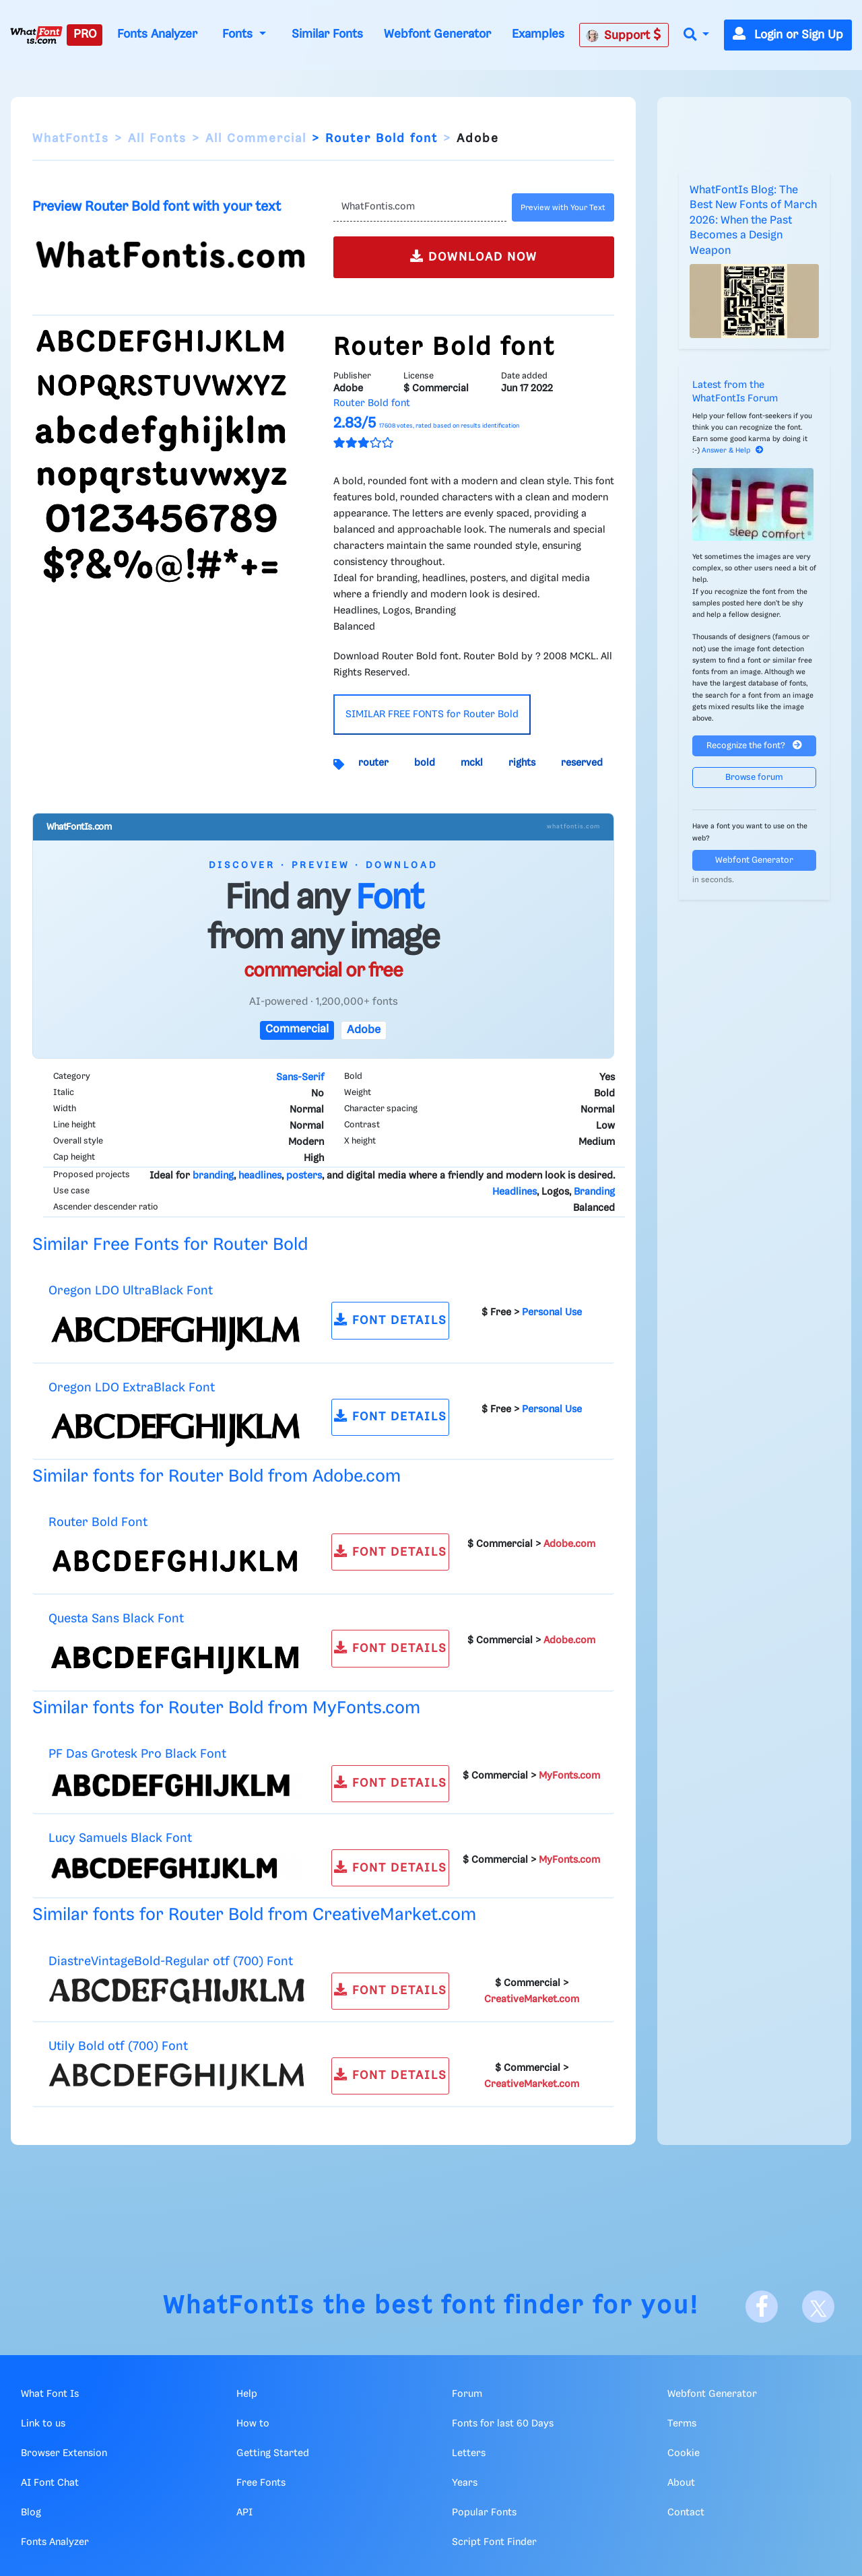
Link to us (43, 2423)
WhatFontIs (70, 139)
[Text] (419, 207)
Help (246, 2394)
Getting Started (272, 2453)
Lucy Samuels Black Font (120, 1838)
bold (424, 763)
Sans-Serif (300, 1077)
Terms (681, 2423)
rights (521, 763)
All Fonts (157, 139)
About (681, 2483)
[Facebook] (761, 2306)
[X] (818, 2306)
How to (252, 2423)
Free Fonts (261, 2483)
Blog (31, 2512)
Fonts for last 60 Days (503, 2423)
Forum (467, 2394)
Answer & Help (733, 451)
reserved (582, 763)
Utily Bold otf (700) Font (118, 2046)
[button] (696, 35)
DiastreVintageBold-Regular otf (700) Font (170, 1961)
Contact (685, 2512)
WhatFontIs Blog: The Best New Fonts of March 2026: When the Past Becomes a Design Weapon (753, 221)
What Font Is (50, 2394)
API (244, 2512)
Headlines (514, 1192)
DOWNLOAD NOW (473, 256)
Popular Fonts (484, 2512)
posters (304, 1175)
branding (213, 1175)
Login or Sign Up (788, 35)
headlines (259, 1175)
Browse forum (754, 777)
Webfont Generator (437, 34)
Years (464, 2483)
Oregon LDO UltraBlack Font (130, 1290)
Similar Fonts (327, 34)
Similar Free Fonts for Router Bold (170, 1245)
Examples (538, 34)
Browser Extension (64, 2453)
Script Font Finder (494, 2542)
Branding (594, 1192)
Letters (469, 2453)
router (373, 763)
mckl (472, 763)
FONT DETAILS (390, 1320)
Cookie (683, 2453)
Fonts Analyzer (157, 34)
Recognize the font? (754, 745)
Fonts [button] (239, 34)
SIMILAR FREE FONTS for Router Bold (432, 714)
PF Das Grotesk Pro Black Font (137, 1754)
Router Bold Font (97, 1522)
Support (623, 35)
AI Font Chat (50, 2483)
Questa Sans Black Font (116, 1618)
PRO (84, 34)
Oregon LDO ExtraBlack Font (131, 1387)
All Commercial (255, 139)
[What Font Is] (36, 35)
